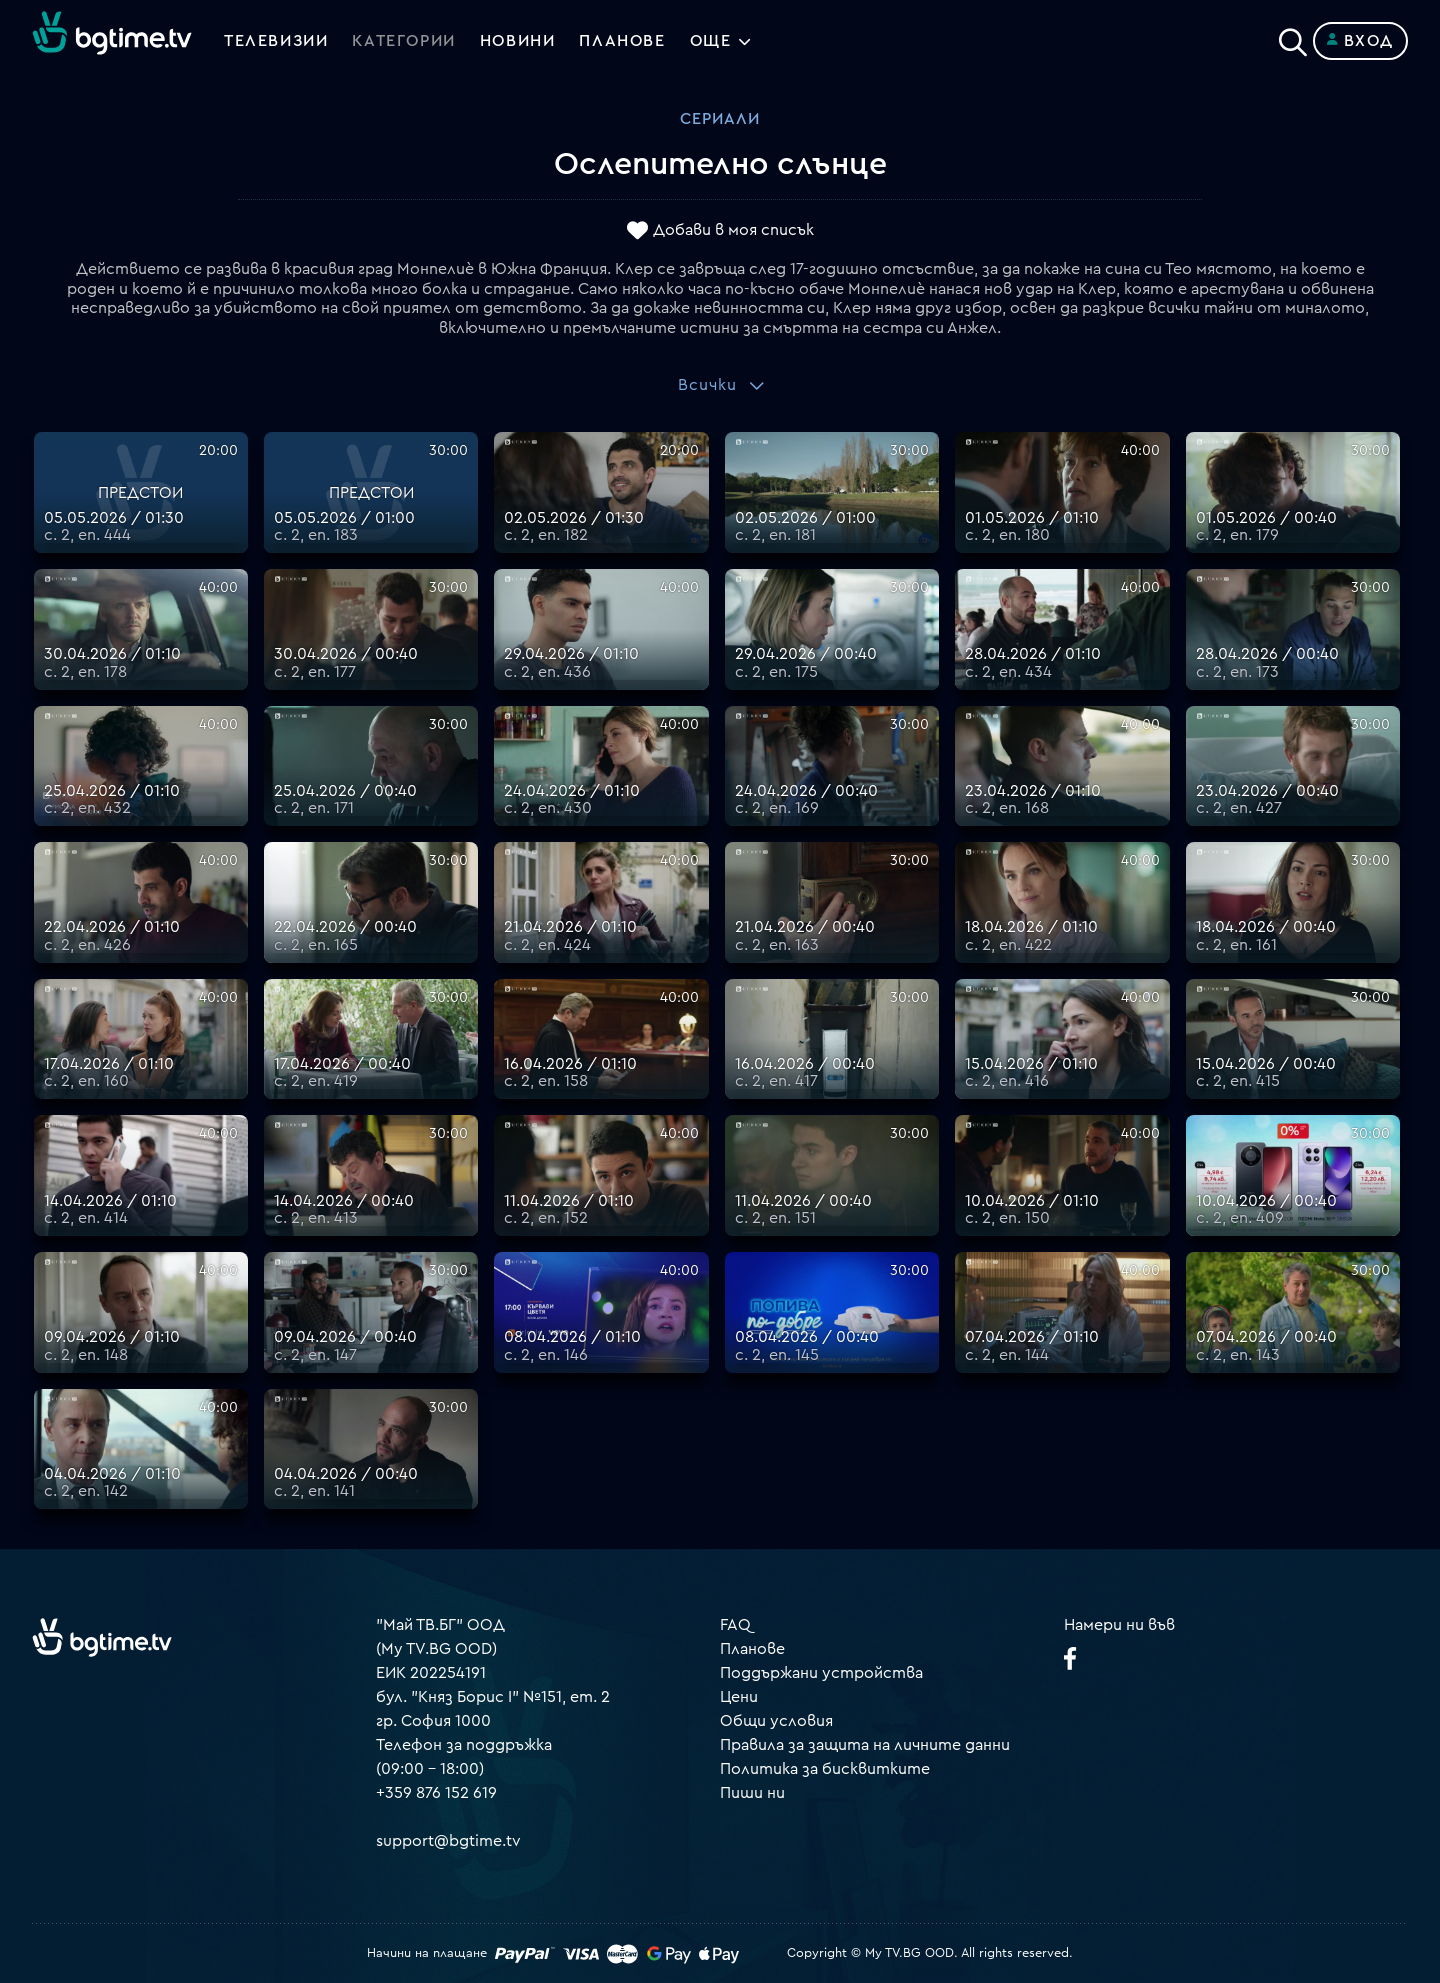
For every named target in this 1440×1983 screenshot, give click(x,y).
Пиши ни (752, 1793)
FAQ (735, 1625)
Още (711, 41)
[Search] (1293, 37)
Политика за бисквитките (825, 1769)
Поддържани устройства (821, 1673)
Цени (739, 1697)
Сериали (720, 119)
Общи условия (776, 1721)
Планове (752, 1649)
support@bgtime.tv (448, 1841)
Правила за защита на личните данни (865, 1745)
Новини (518, 41)
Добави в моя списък (733, 231)
